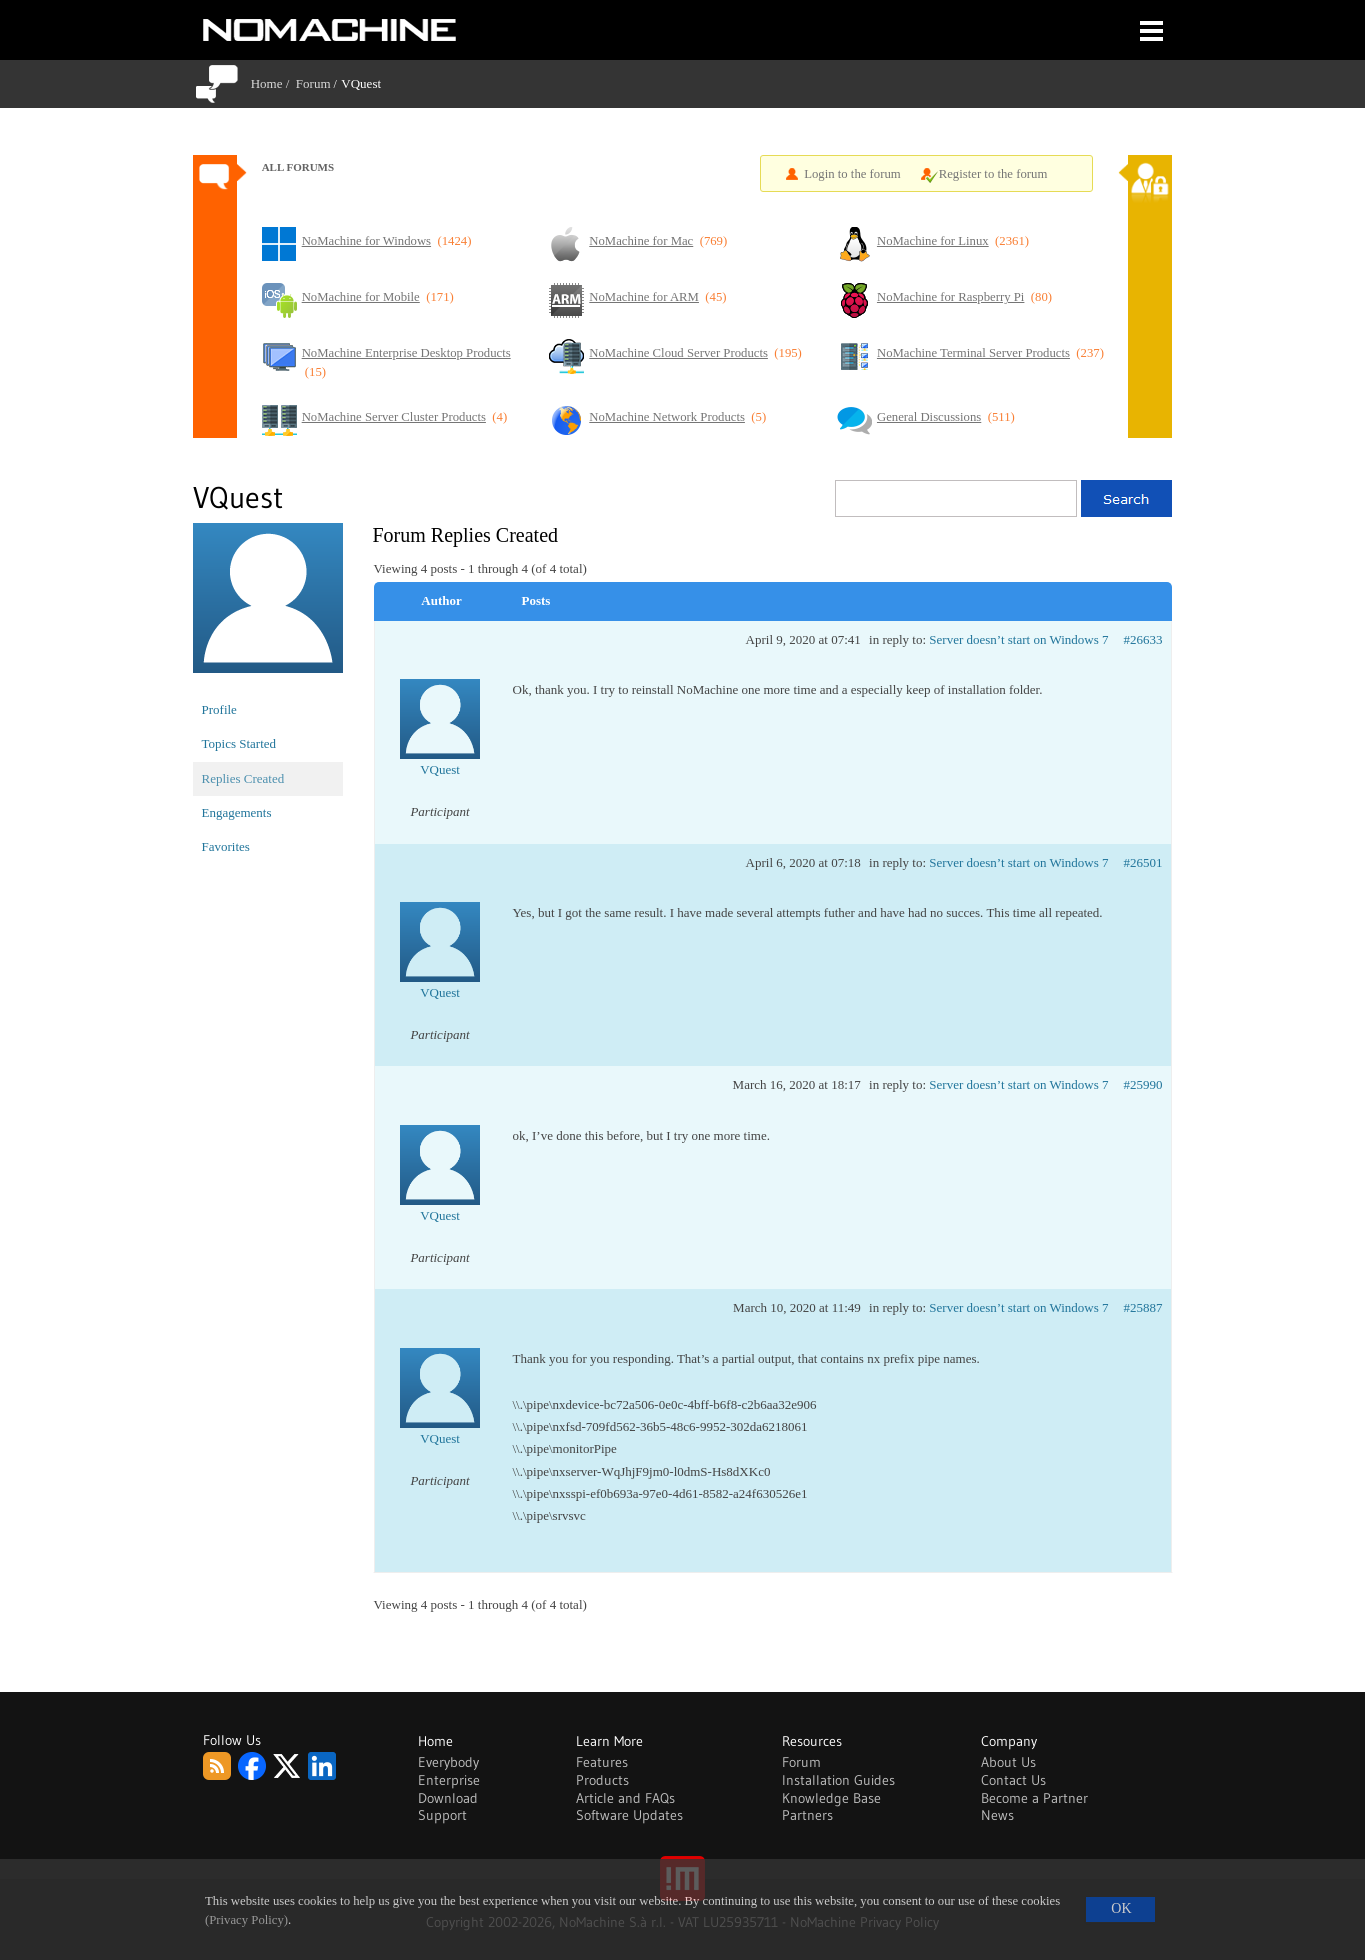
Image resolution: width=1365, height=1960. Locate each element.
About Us (1008, 1762)
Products (602, 1780)
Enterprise (449, 1780)
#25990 (1143, 1084)
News (997, 1815)
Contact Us (1013, 1780)
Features (602, 1762)
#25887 (1143, 1307)
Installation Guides (838, 1780)
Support (442, 1815)
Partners (807, 1815)
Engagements (237, 812)
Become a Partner (1034, 1798)
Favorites (226, 846)
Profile (219, 709)
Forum (313, 83)
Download (448, 1798)
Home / (273, 83)
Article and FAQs (625, 1798)
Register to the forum (993, 174)
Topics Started (239, 743)
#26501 (1143, 862)
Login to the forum (852, 174)
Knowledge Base (831, 1798)
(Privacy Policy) (246, 1920)
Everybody (448, 1762)
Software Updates (629, 1815)
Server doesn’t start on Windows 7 (1018, 639)
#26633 (1143, 639)
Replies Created (243, 778)
